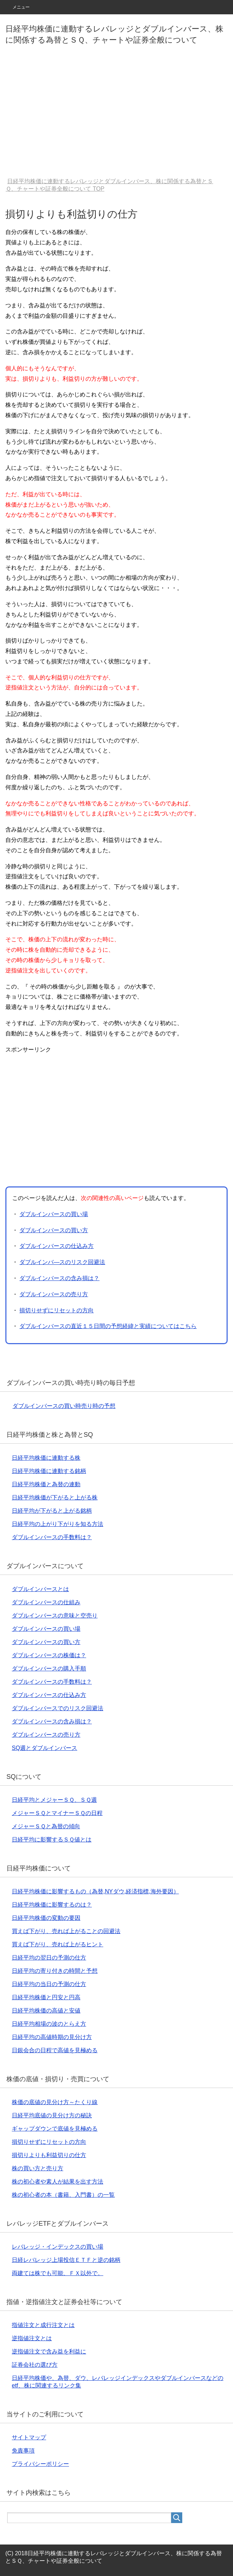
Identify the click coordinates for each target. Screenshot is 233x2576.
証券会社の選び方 (35, 2365)
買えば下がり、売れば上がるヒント (57, 1944)
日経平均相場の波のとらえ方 (49, 2024)
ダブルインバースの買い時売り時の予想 (64, 1406)
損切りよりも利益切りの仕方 (49, 2155)
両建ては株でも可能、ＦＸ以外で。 (57, 2273)
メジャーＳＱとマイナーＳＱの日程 (57, 1813)
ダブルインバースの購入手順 (49, 1668)
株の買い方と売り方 (37, 2168)
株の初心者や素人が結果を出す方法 (57, 2182)
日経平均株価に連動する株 (46, 1458)
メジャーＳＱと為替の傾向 (46, 1826)
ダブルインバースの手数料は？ (52, 1537)
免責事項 (23, 2451)
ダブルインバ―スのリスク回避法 (62, 1262)
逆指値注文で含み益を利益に (49, 2351)
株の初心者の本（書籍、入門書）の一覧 (63, 2195)
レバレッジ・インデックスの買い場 (57, 2247)
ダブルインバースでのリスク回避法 (57, 1708)
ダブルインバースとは (40, 1589)
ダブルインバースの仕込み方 (56, 1246)
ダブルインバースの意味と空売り (55, 1616)
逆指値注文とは (32, 2338)
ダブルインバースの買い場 (53, 1214)
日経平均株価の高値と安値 (46, 2010)
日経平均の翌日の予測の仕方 (49, 1958)
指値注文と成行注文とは (43, 2325)
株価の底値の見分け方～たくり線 (55, 2102)
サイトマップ (29, 2437)
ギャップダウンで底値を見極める (55, 2129)
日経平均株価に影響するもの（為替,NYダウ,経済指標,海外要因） (95, 1891)
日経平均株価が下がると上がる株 (55, 1497)
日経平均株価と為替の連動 (46, 1484)
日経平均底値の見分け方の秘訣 (52, 2115)
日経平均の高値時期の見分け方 (52, 2037)
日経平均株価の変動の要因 (46, 1918)
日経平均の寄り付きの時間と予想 (55, 1971)
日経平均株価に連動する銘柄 (49, 1471)
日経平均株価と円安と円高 (46, 1997)
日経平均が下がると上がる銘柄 (52, 1511)
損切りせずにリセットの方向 (56, 1310)
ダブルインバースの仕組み (46, 1602)
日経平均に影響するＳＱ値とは (51, 1839)
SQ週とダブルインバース (44, 1748)
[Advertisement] (116, 116)
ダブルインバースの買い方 (53, 1230)
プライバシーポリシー (40, 2464)
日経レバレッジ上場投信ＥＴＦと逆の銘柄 (66, 2260)
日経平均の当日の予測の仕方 (49, 1984)
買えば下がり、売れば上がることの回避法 (66, 1931)
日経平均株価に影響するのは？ (52, 1905)
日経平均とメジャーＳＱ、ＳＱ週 (54, 1800)
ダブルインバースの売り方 (53, 1294)
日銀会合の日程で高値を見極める (55, 2050)
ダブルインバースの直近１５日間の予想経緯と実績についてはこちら (108, 1326)
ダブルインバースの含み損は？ (59, 1278)
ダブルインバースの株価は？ (49, 1655)
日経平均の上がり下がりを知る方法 (57, 1524)
